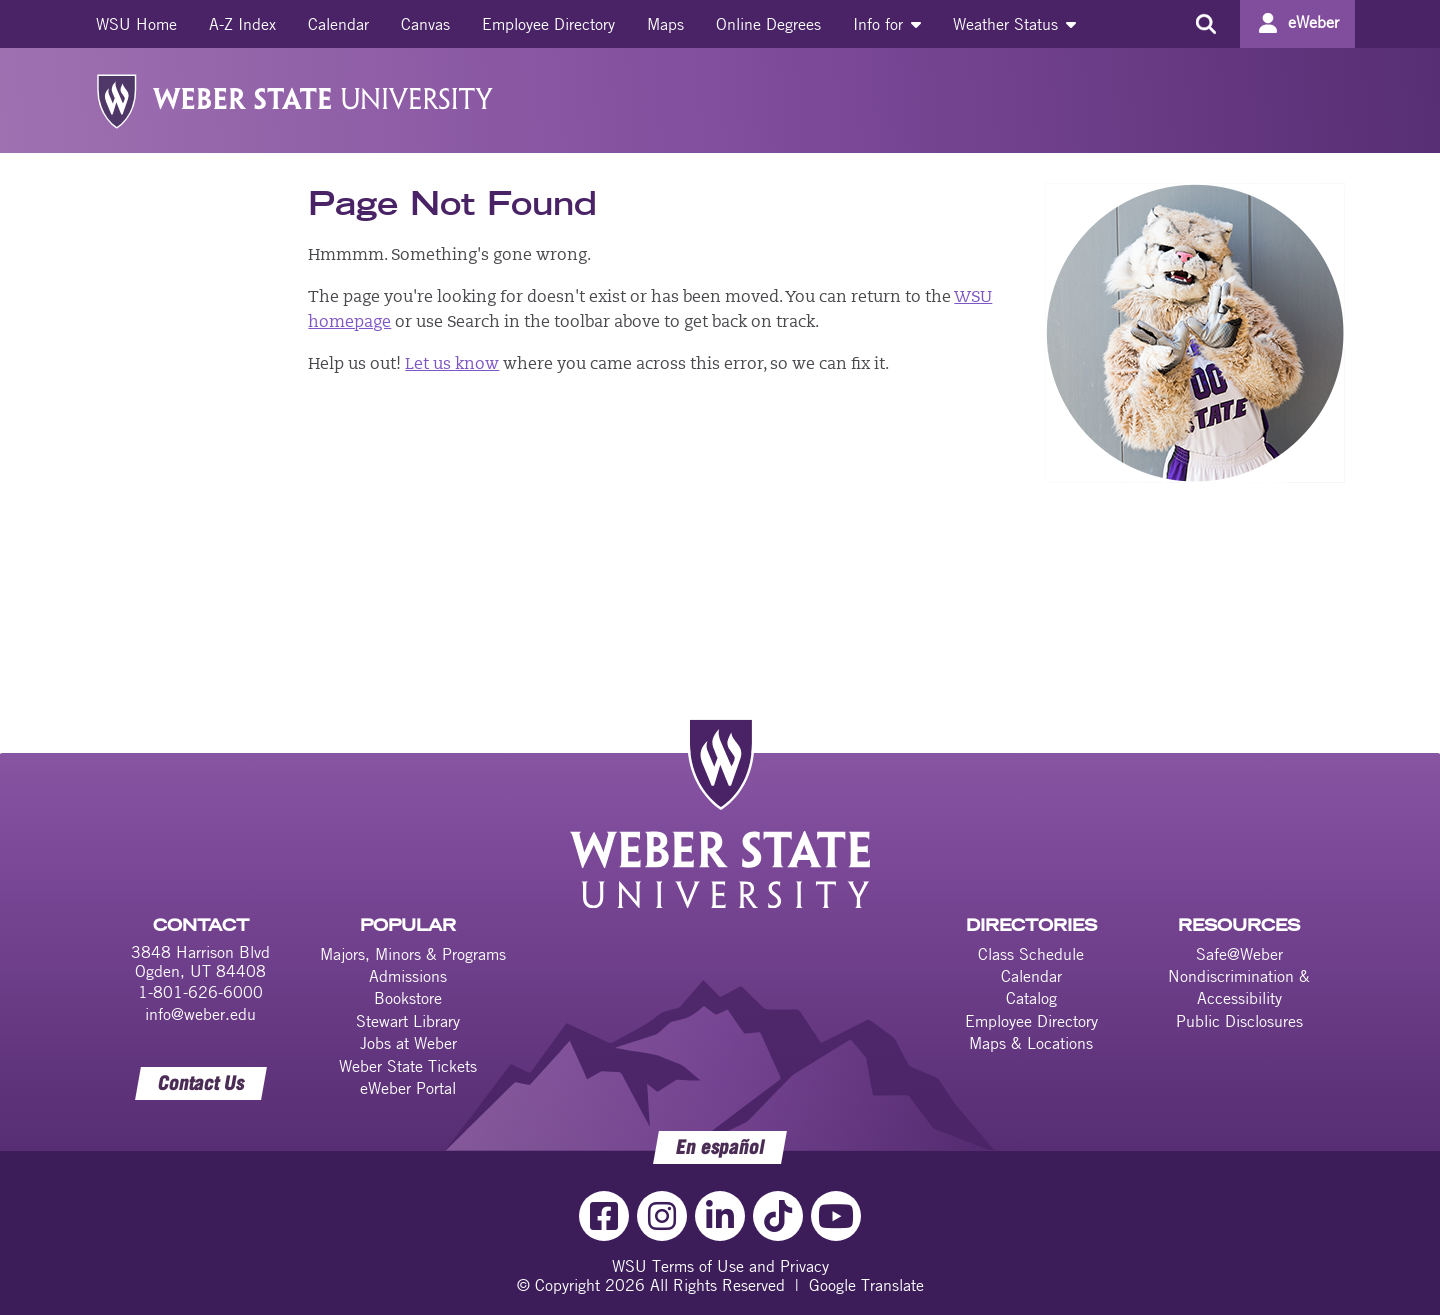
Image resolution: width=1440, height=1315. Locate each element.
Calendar (338, 24)
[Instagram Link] (662, 1216)
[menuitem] (136, 24)
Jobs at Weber (408, 1043)
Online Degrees (768, 24)
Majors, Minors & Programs (413, 954)
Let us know (452, 365)
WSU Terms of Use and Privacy (720, 1266)
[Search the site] (1205, 24)
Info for (887, 24)
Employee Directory (548, 24)
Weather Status (1014, 24)
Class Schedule (1031, 954)
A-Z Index (242, 24)
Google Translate (866, 1285)
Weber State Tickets (408, 1066)
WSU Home (136, 24)
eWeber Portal (408, 1088)
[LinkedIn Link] (720, 1216)
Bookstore (408, 998)
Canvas (425, 24)
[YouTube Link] (836, 1216)
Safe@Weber (1239, 954)
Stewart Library (408, 1021)
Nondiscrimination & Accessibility (1239, 987)
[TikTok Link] (778, 1216)
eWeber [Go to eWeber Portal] (1313, 22)
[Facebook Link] (604, 1216)
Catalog (1031, 998)
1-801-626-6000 (200, 992)
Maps (665, 24)
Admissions (408, 976)
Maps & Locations (1031, 1043)
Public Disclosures (1239, 1021)
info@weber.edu (200, 1014)
